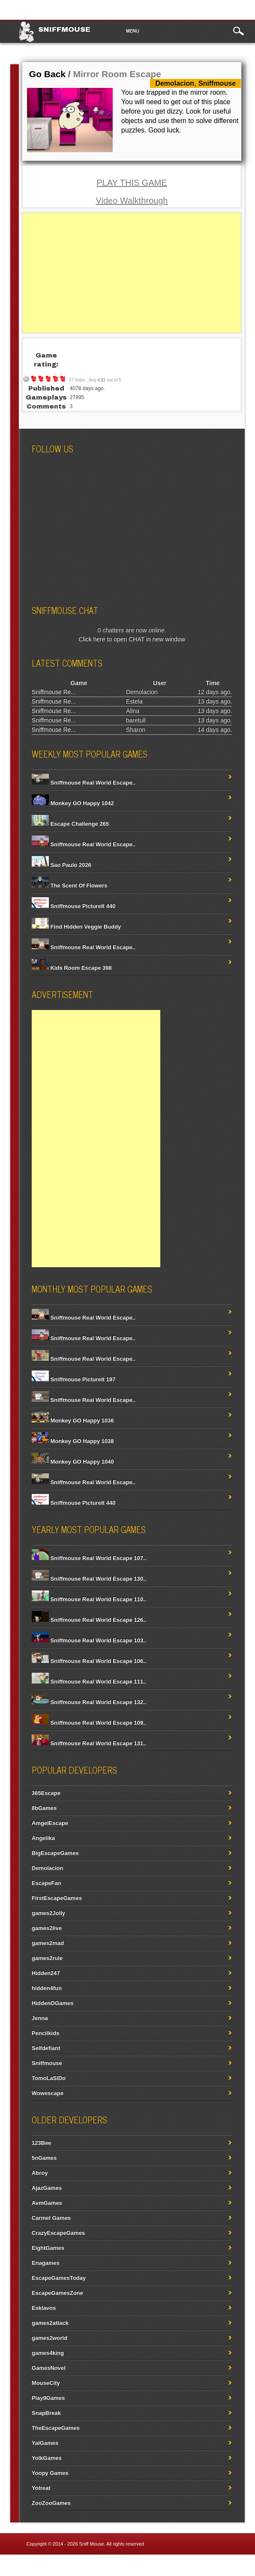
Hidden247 (46, 1973)
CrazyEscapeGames (58, 2233)
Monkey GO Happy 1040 (73, 1461)
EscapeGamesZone (57, 2293)
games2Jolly (48, 1913)
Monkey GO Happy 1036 (73, 1420)
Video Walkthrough (132, 200)
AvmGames (47, 2203)
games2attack (50, 2323)
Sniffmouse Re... (54, 691)
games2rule (47, 1958)
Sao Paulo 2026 (61, 865)
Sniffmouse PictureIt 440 (73, 906)
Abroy (40, 2173)
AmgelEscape (50, 1823)
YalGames (45, 2443)
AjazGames (47, 2188)
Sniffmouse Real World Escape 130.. (89, 1578)
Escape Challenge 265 (70, 824)
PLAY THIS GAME (131, 182)
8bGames (44, 1808)
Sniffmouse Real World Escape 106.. (89, 1661)
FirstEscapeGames (57, 1898)
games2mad (48, 1943)
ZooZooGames (51, 2503)
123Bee (41, 2143)
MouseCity (46, 2383)
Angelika (43, 1838)
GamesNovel (49, 2368)
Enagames (46, 2263)
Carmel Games (51, 2218)
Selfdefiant (46, 2048)
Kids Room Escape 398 (72, 968)
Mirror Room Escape (117, 74)
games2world (49, 2338)
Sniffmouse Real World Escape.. (83, 782)
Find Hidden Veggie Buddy (76, 926)
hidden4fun (47, 1988)
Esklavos (44, 2308)
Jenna (40, 2018)
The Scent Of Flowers (70, 885)
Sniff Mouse (91, 2543)
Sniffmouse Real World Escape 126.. (89, 1620)
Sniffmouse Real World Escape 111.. (89, 1681)
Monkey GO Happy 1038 (73, 1441)
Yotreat (41, 2488)
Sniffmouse (64, 29)
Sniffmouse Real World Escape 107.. (89, 1558)
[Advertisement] (132, 273)
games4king (48, 2353)
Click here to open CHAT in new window (131, 639)
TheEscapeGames (56, 2428)
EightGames (48, 2248)
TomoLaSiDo (49, 2078)
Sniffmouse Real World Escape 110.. (89, 1599)
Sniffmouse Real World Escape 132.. (89, 1702)
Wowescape (47, 2093)
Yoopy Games (50, 2473)
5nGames (44, 2158)
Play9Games (48, 2398)
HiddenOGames (53, 2003)
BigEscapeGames (55, 1853)
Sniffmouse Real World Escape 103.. (89, 1640)
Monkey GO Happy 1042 (73, 803)
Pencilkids (45, 2033)
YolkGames (47, 2458)
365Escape (46, 1793)
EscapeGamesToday (59, 2278)
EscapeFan (46, 1883)
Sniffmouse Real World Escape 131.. (89, 1743)
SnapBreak (46, 2413)
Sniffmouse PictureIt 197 (73, 1379)
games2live (47, 1928)
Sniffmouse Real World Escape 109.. (89, 1722)
